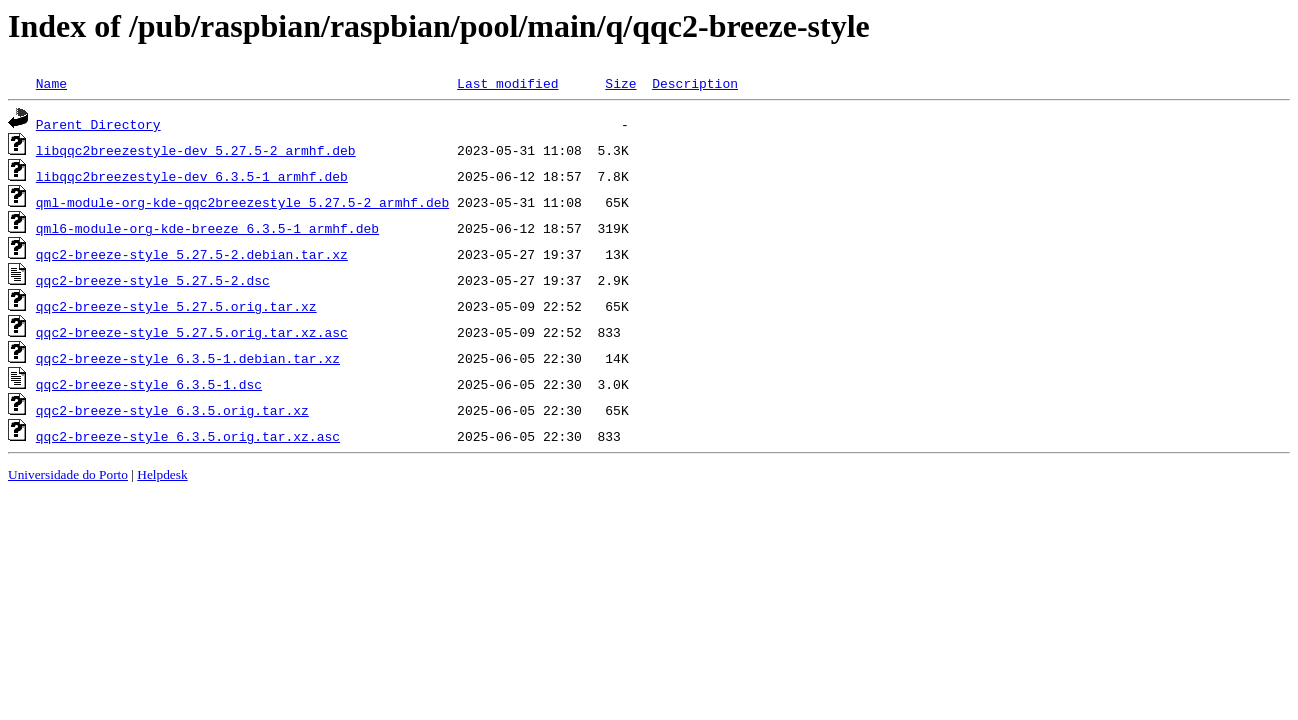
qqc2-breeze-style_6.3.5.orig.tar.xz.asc (188, 436)
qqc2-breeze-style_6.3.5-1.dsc (149, 384)
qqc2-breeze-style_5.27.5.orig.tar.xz (176, 306)
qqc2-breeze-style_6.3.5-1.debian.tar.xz (188, 358)
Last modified (507, 83)
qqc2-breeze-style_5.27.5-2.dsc (153, 280)
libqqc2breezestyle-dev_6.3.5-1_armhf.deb (192, 176)
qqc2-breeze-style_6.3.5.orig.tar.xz (172, 410)
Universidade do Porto (68, 474)
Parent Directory (98, 124)
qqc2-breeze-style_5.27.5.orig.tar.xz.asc (192, 332)
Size (620, 83)
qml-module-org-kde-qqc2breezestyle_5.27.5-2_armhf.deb (242, 202)
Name (51, 83)
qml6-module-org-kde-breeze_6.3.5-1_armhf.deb (207, 228)
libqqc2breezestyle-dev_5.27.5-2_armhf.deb (196, 150)
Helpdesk (162, 474)
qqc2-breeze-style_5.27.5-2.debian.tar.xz (192, 254)
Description (695, 83)
